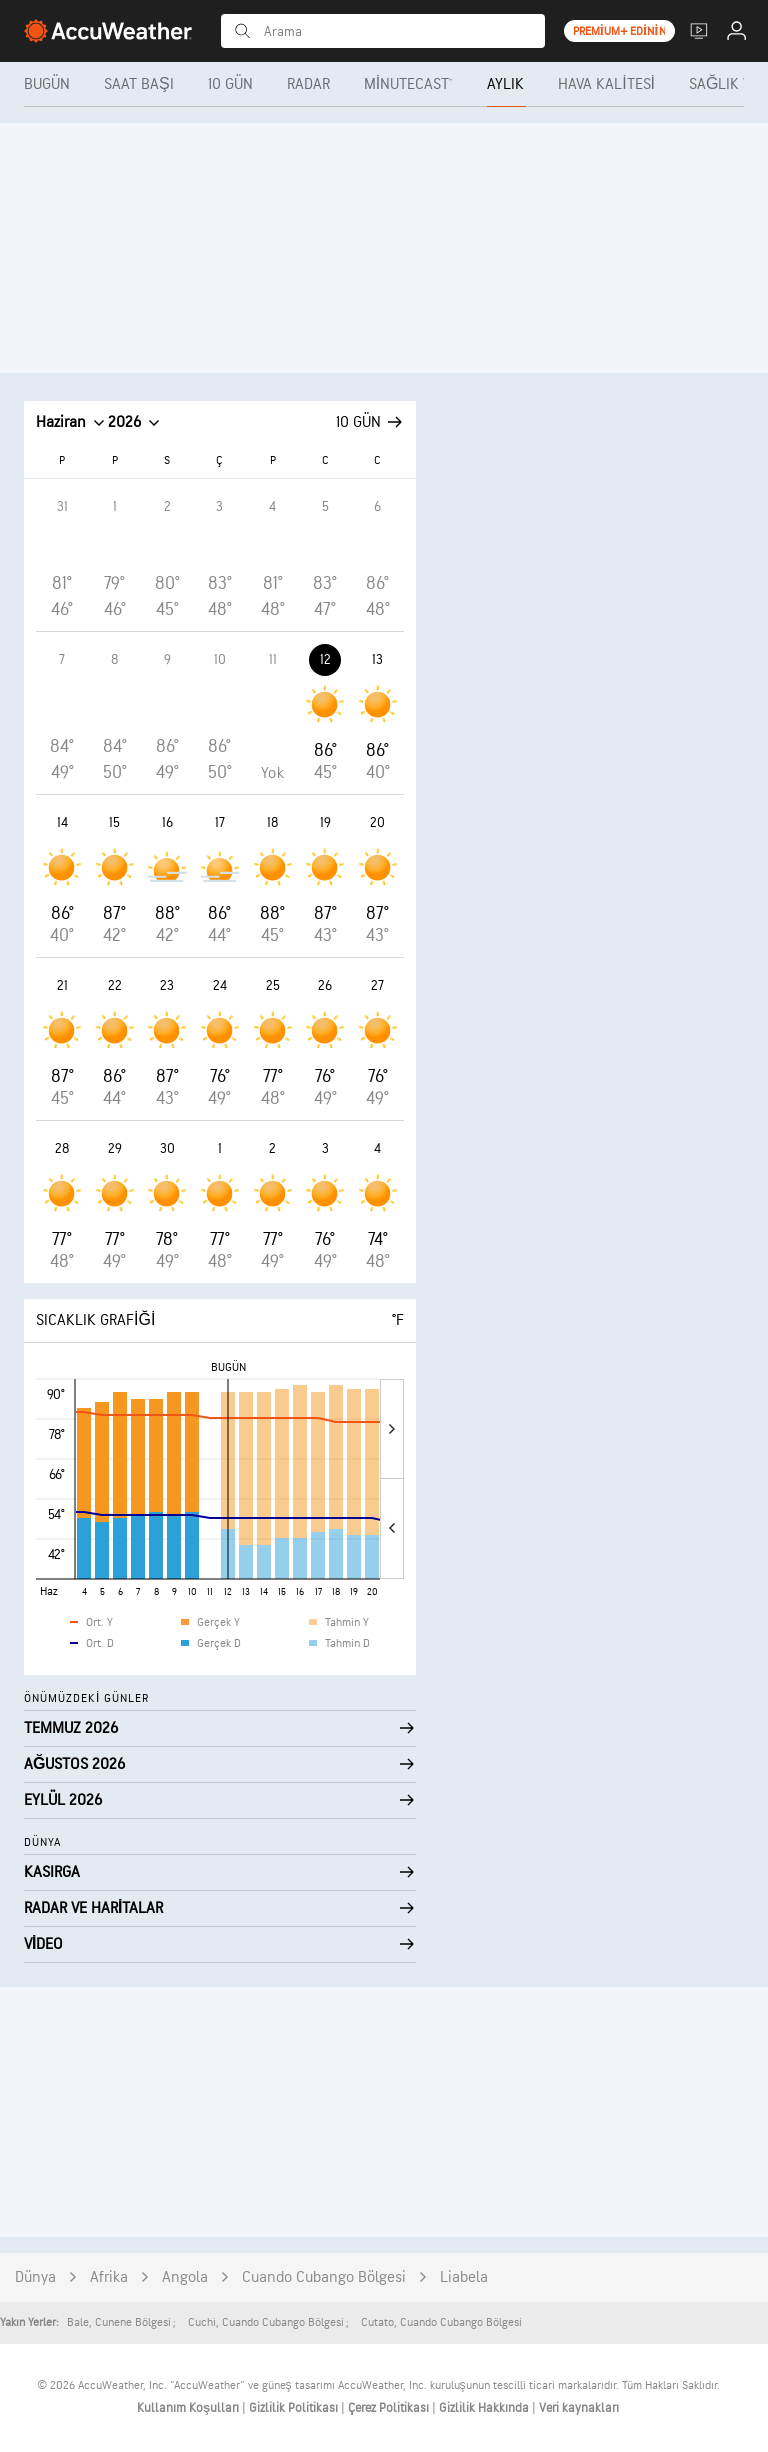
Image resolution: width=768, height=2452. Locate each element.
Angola (185, 2277)
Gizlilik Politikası (295, 2408)
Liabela (464, 2277)
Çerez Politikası (390, 2408)
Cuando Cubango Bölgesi (324, 2277)
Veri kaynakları (579, 2408)
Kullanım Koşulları (189, 2408)
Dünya (35, 2277)
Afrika (109, 2277)
